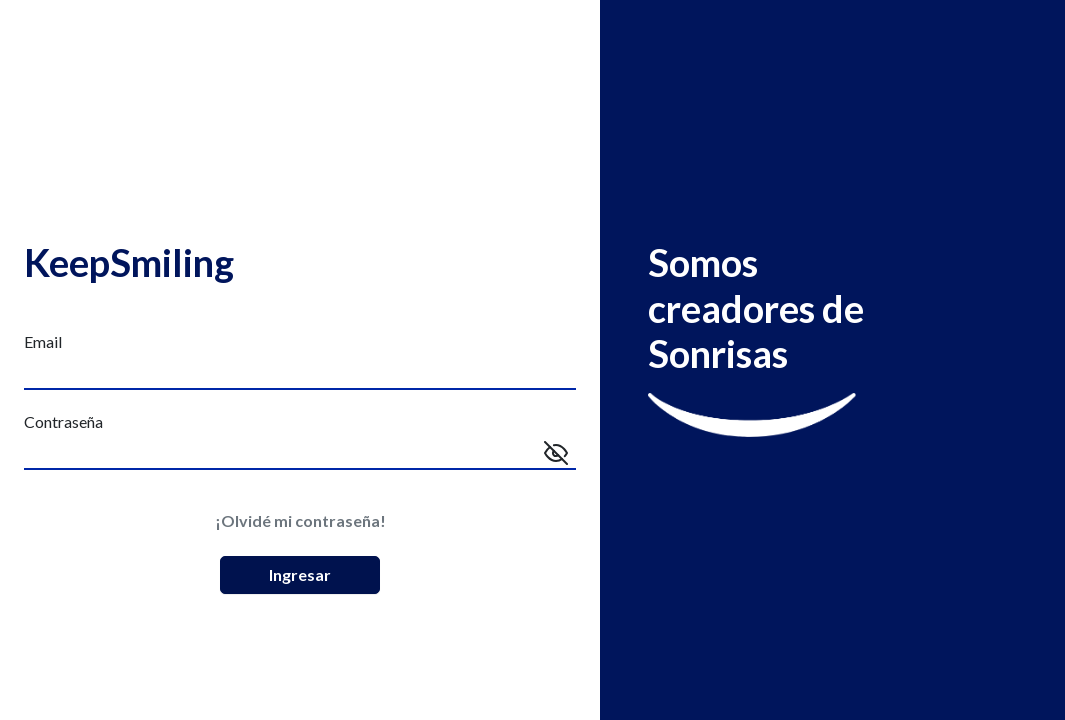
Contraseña (63, 422)
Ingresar (300, 574)
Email (43, 342)
